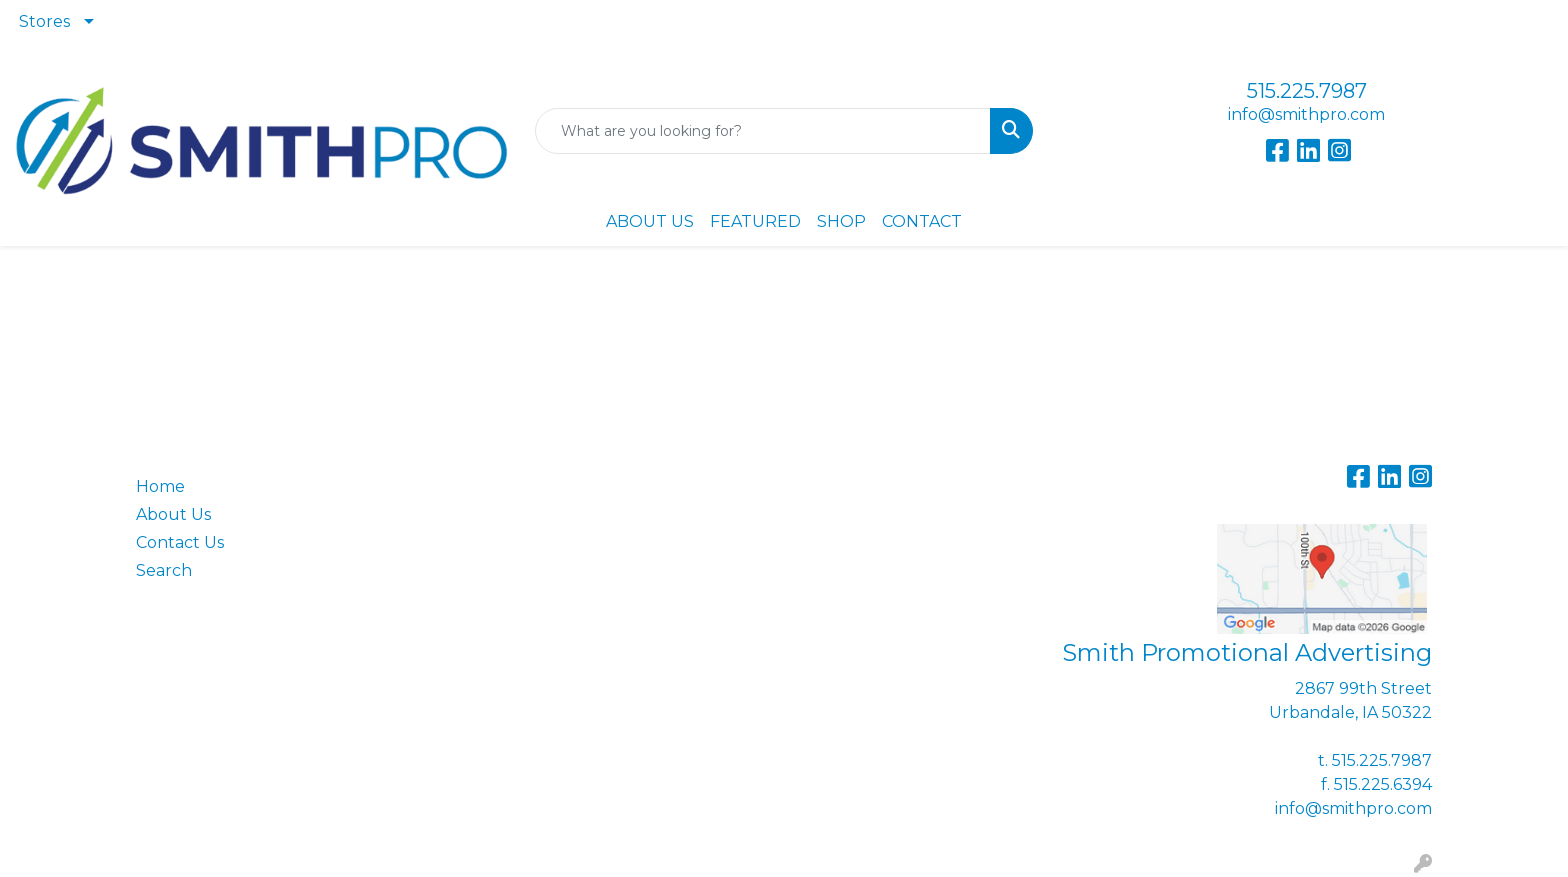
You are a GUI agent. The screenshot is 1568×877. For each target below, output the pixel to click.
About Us (173, 514)
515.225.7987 (1307, 91)
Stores (44, 21)
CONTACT (922, 221)
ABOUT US (650, 221)
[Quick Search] (763, 131)
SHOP (841, 221)
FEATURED (755, 221)
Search (164, 570)
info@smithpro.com (1306, 114)
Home (160, 486)
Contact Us (180, 542)
